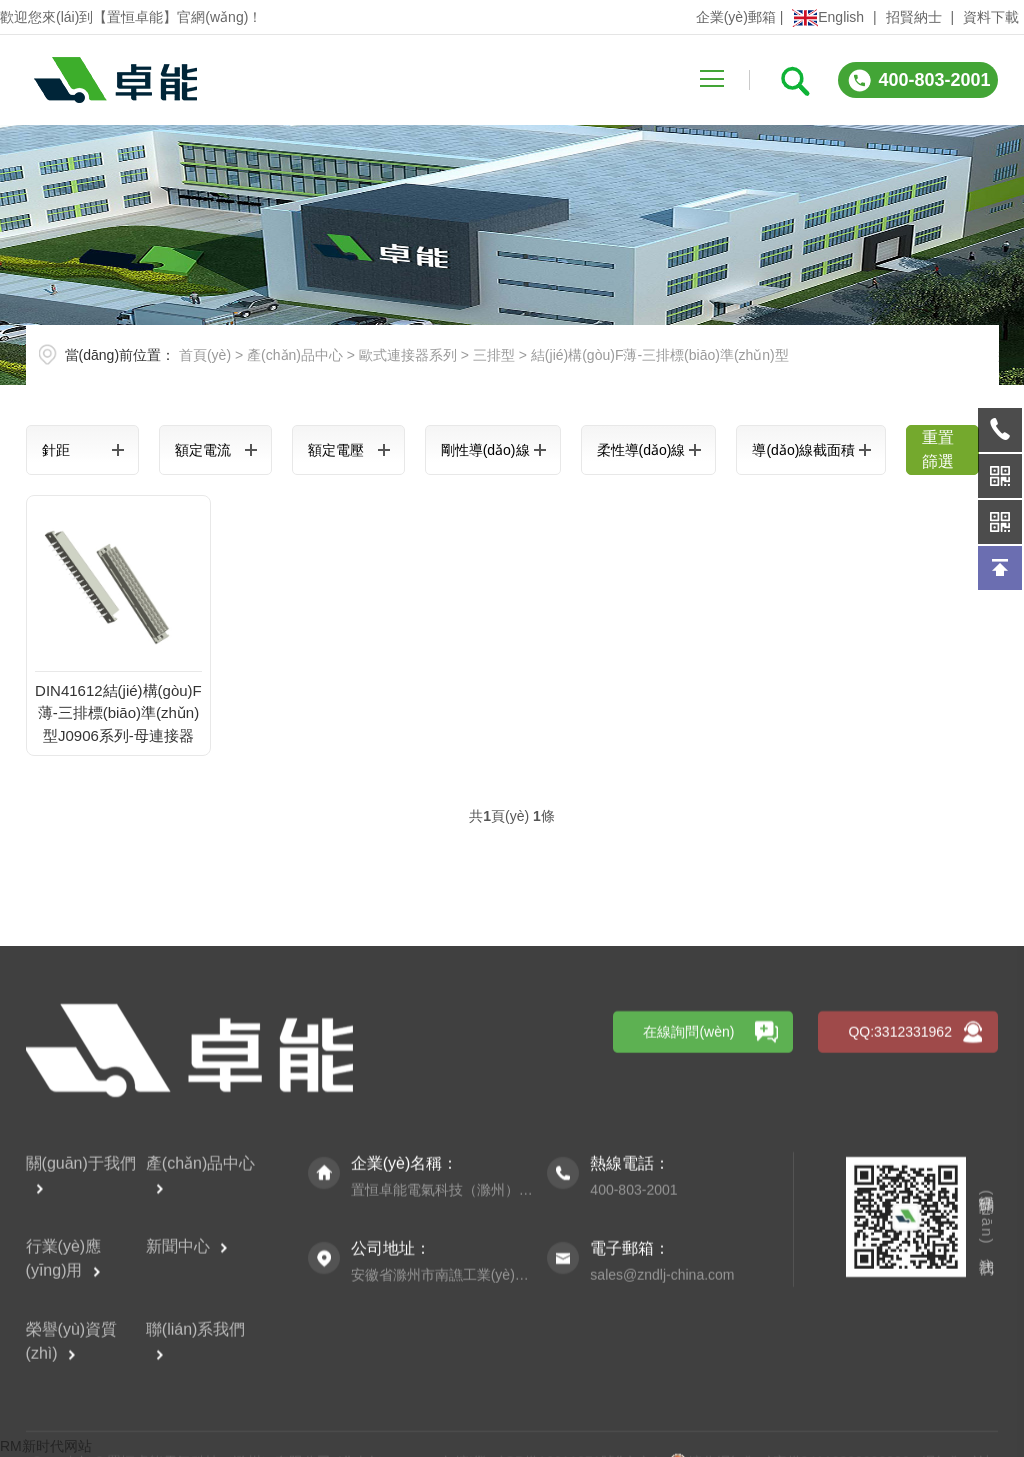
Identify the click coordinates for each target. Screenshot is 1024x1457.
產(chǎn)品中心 (295, 355)
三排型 (494, 355)
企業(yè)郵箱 (736, 17)
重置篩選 (938, 449)
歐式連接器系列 (408, 355)
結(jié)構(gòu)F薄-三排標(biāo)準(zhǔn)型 (660, 355)
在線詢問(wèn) (688, 1249)
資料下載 (991, 17)
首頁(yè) (205, 355)
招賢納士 (914, 17)
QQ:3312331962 (900, 1249)
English (828, 17)
